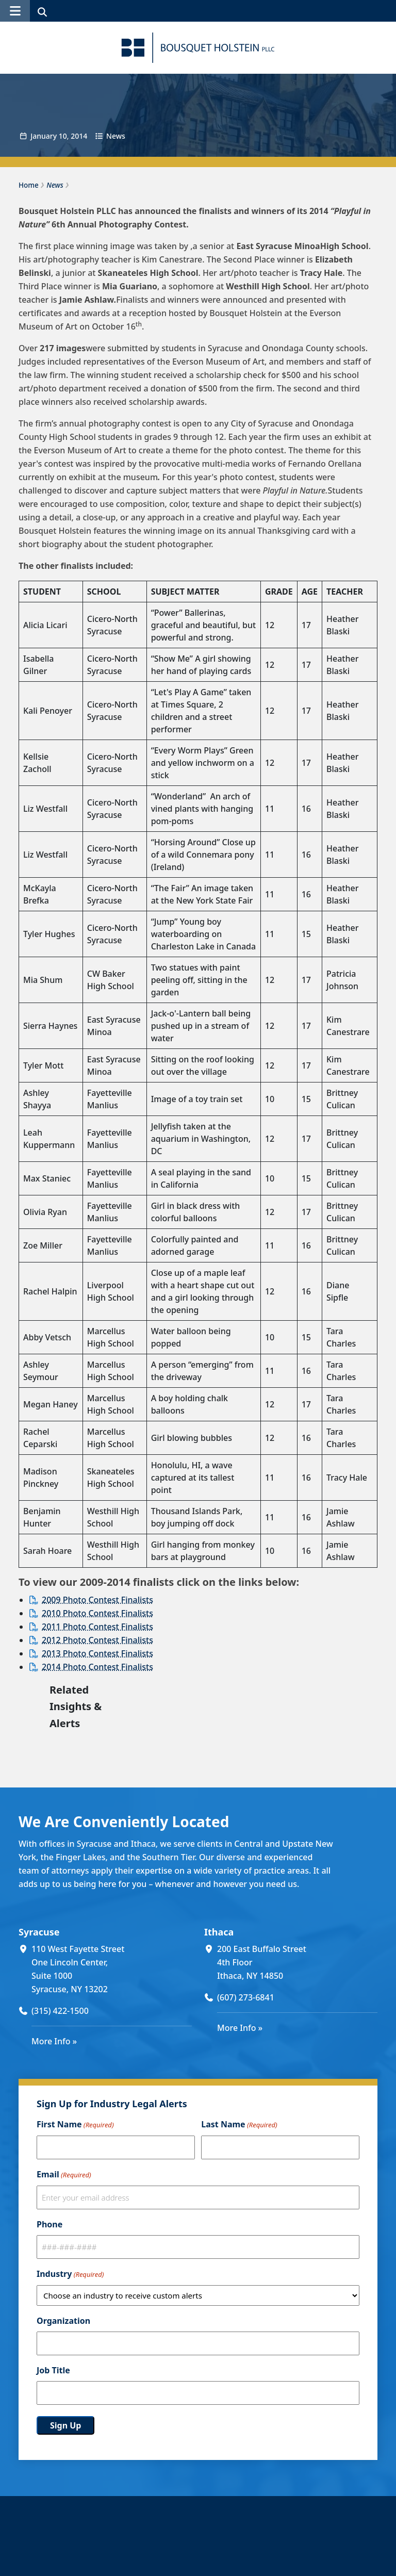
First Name (75, 2124)
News (115, 136)
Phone (49, 2224)
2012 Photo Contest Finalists (97, 1640)
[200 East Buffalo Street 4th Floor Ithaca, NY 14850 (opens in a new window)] (297, 1962)
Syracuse (39, 1932)
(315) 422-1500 (60, 2010)
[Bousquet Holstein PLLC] (198, 48)
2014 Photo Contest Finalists (97, 1666)
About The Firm (182, 2560)
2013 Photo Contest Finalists (97, 1653)
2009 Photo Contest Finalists (97, 1599)
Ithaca (219, 1932)
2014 (79, 136)
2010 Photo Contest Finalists (97, 1613)
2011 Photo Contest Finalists (97, 1626)
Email (64, 2174)
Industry (70, 2274)
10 (63, 136)
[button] (15, 11)
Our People (173, 2546)
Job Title (53, 2370)
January (43, 136)
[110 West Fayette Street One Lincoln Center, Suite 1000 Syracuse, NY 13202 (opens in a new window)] (111, 1969)
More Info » (54, 2041)
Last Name (239, 2124)
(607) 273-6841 (245, 1997)
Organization (63, 2320)
